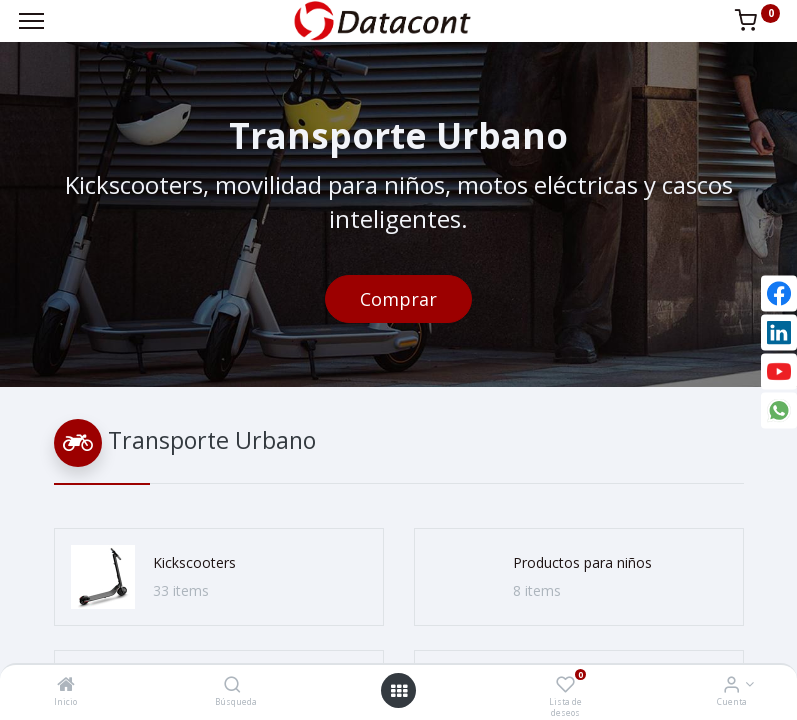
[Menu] (31, 21)
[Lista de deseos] (565, 685)
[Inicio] (66, 685)
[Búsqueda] (232, 685)
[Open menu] (399, 691)
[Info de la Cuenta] (731, 685)
